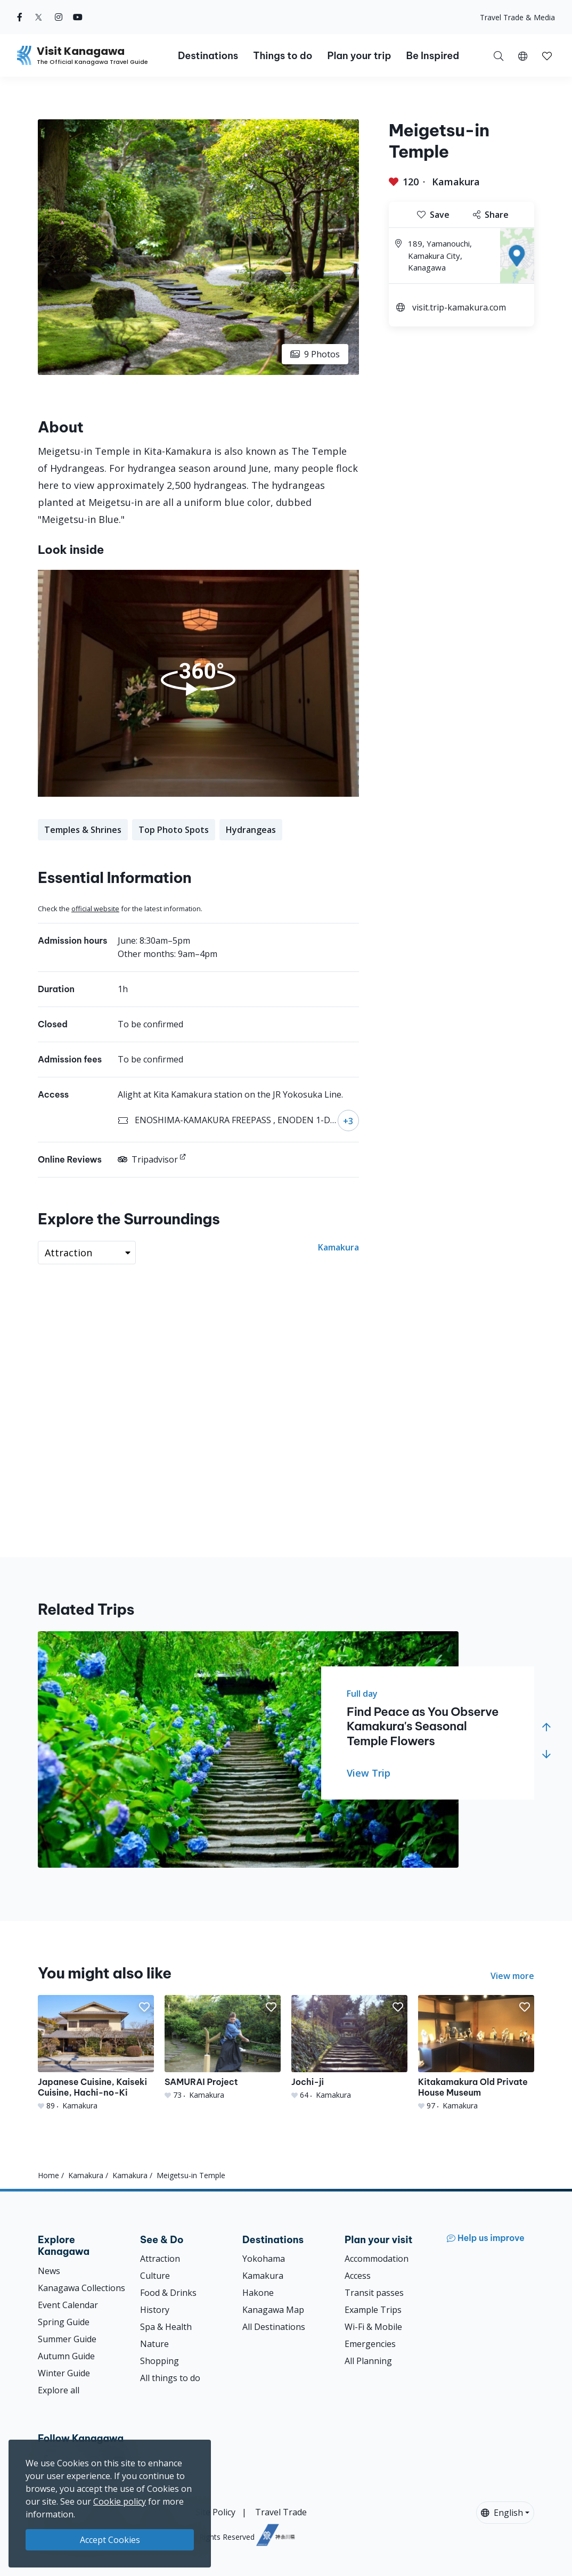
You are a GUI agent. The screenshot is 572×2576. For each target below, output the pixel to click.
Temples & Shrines (82, 830)
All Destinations (273, 2327)
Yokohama (263, 2258)
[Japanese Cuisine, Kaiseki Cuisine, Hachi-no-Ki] (96, 2053)
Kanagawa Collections (81, 2288)
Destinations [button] (208, 56)
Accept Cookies (110, 2540)
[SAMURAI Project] (223, 2047)
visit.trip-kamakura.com (459, 307)
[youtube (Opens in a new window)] (78, 17)
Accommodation (376, 2258)
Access (358, 2275)
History (154, 2310)
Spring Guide (63, 2322)
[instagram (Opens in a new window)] (58, 17)
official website (95, 908)
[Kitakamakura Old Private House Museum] (476, 2053)
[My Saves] (547, 55)
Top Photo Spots (173, 830)
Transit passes (374, 2293)
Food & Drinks (168, 2293)
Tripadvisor (148, 1159)
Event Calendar (68, 2305)
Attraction (160, 2258)
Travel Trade (281, 2512)
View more (512, 1976)
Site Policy (215, 2512)
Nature (154, 2344)
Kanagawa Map (273, 2310)
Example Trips (373, 2310)
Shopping (159, 2361)
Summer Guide (67, 2339)
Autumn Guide (66, 2356)
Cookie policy (119, 2501)
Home (48, 2175)
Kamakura (456, 181)
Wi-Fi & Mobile (373, 2327)
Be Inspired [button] (432, 56)
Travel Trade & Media (517, 17)
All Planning (368, 2361)
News (49, 2271)
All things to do (170, 2378)
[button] (523, 55)
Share (491, 214)
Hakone (258, 2293)
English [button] (502, 2512)
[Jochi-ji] (349, 2047)
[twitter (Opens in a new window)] (38, 17)
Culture (155, 2275)
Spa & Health (166, 2327)
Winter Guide (64, 2373)
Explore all (58, 2390)
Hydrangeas (251, 830)
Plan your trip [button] (359, 56)
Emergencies (370, 2344)
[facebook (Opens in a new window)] (19, 17)
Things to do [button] (282, 56)
